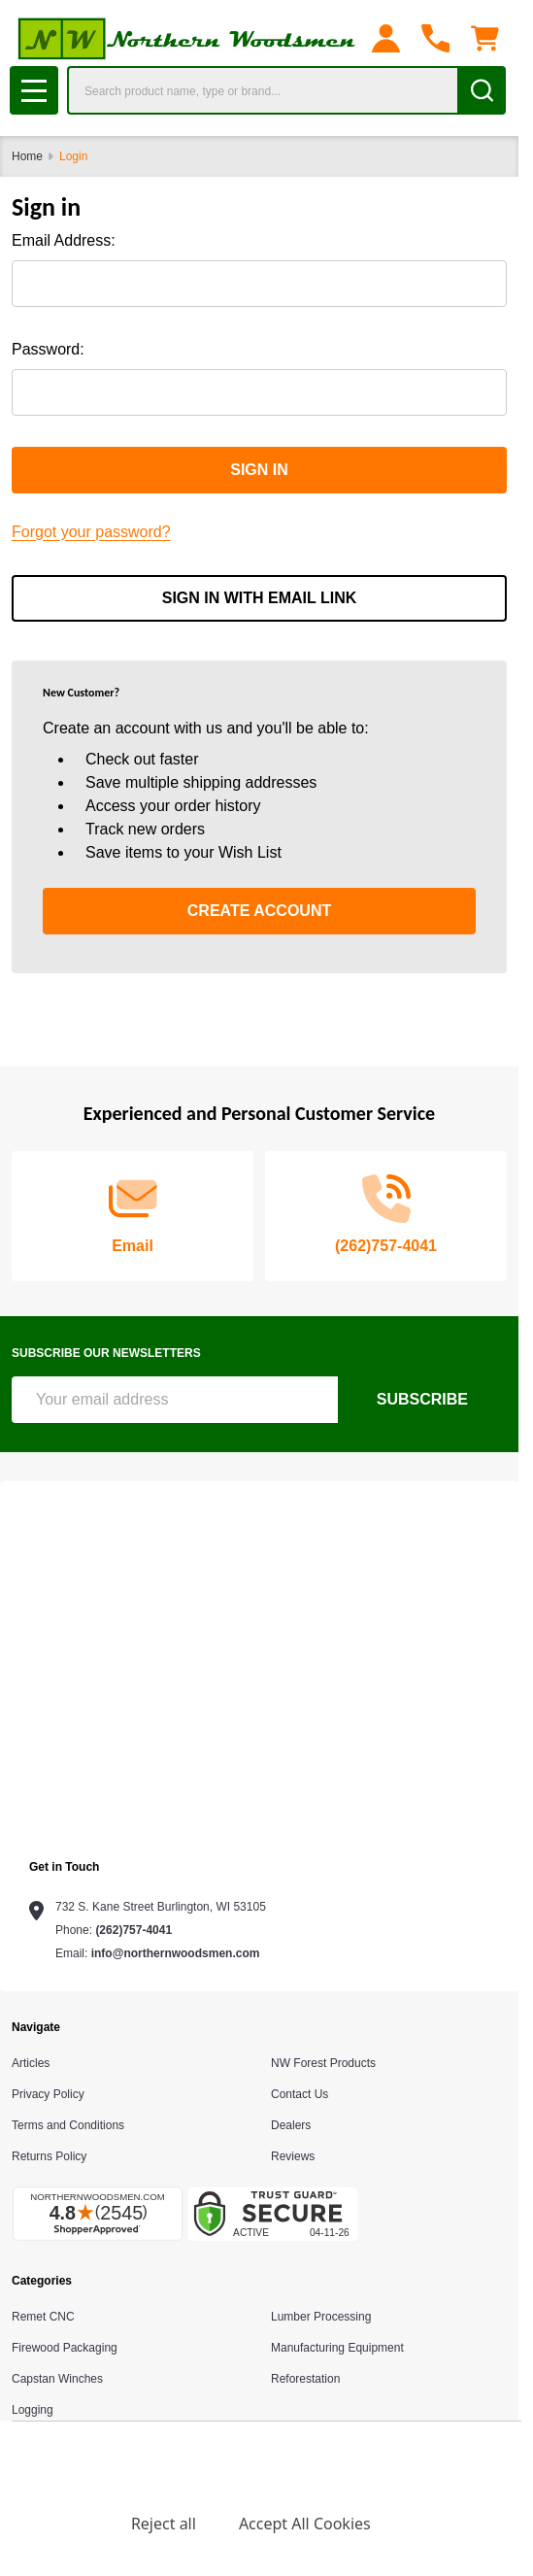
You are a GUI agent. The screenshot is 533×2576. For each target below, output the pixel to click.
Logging (32, 2410)
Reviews (293, 2156)
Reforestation (305, 2379)
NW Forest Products (323, 2063)
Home (27, 156)
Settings (57, 2523)
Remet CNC (43, 2316)
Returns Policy (49, 2156)
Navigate (36, 2027)
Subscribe (422, 1399)
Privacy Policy (48, 2094)
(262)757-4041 (133, 1930)
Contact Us (299, 2094)
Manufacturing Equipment (337, 2348)
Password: (48, 349)
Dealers (291, 2125)
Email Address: (64, 240)
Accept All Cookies (305, 2523)
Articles (31, 2063)
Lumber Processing (321, 2316)
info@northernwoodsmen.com (175, 1953)
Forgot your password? (91, 532)
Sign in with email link (259, 598)
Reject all (163, 2523)
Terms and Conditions (68, 2125)
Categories (42, 2281)
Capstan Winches (57, 2379)
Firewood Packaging (64, 2348)
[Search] (481, 90)
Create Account (259, 910)
